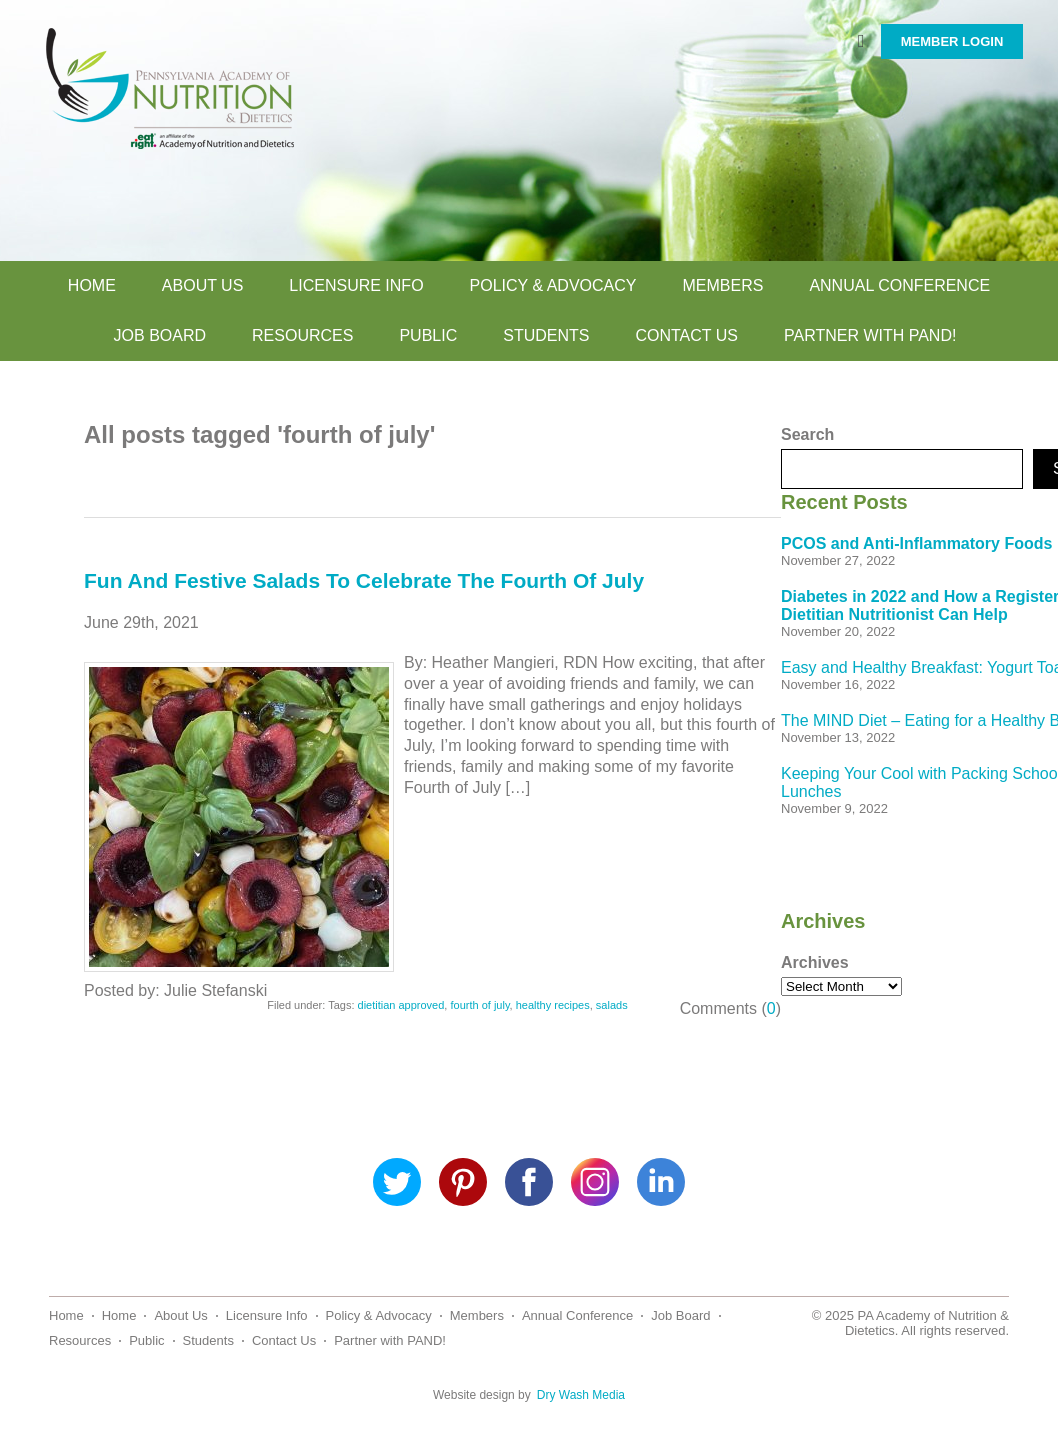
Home (92, 285)
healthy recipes (553, 1005)
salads (612, 1005)
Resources (302, 335)
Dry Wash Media (581, 1395)
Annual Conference (899, 285)
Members (722, 285)
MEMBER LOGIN (952, 41)
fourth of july (479, 1005)
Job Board (160, 335)
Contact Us (686, 335)
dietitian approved (401, 1005)
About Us (203, 285)
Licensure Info (356, 285)
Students (546, 335)
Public (428, 335)
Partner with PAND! (870, 335)
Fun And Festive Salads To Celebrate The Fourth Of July (364, 580)
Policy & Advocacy (553, 285)
